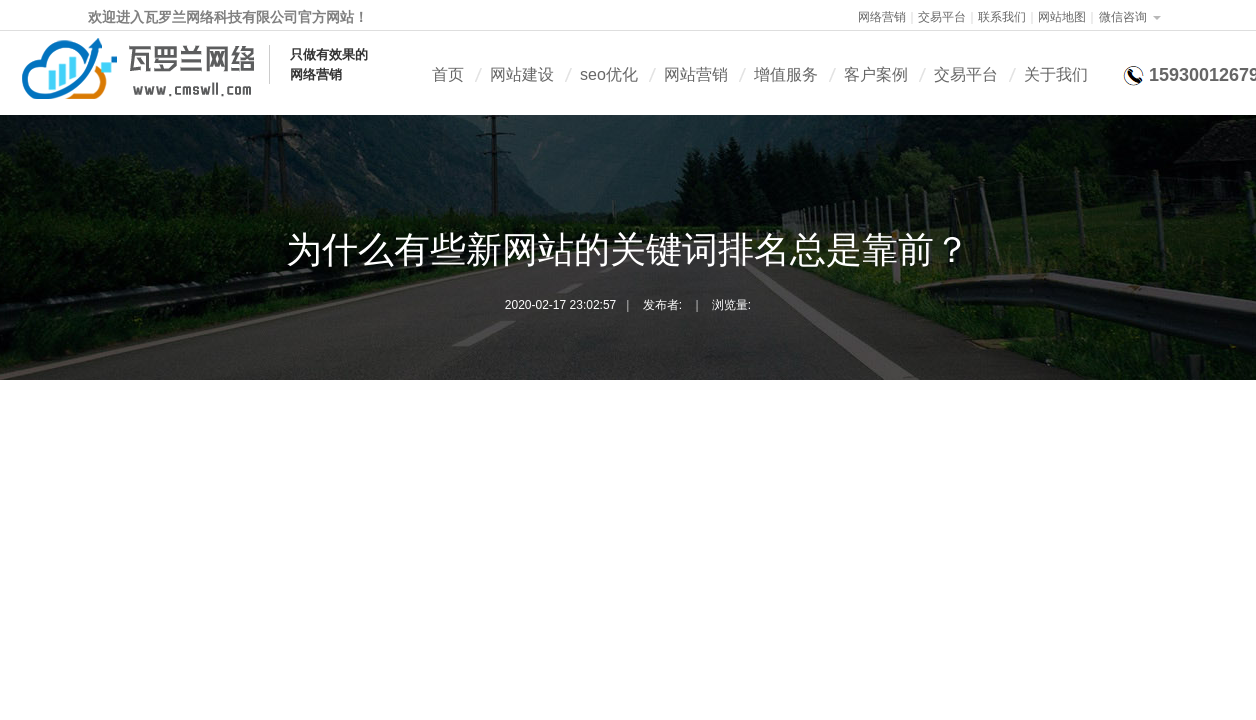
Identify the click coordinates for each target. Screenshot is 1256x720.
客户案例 (876, 74)
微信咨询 (1123, 17)
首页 (448, 74)
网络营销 (882, 17)
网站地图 (1062, 17)
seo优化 (609, 74)
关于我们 (1056, 74)
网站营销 (696, 74)
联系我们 (1002, 17)
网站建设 (522, 74)
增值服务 (786, 74)
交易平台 (942, 17)
